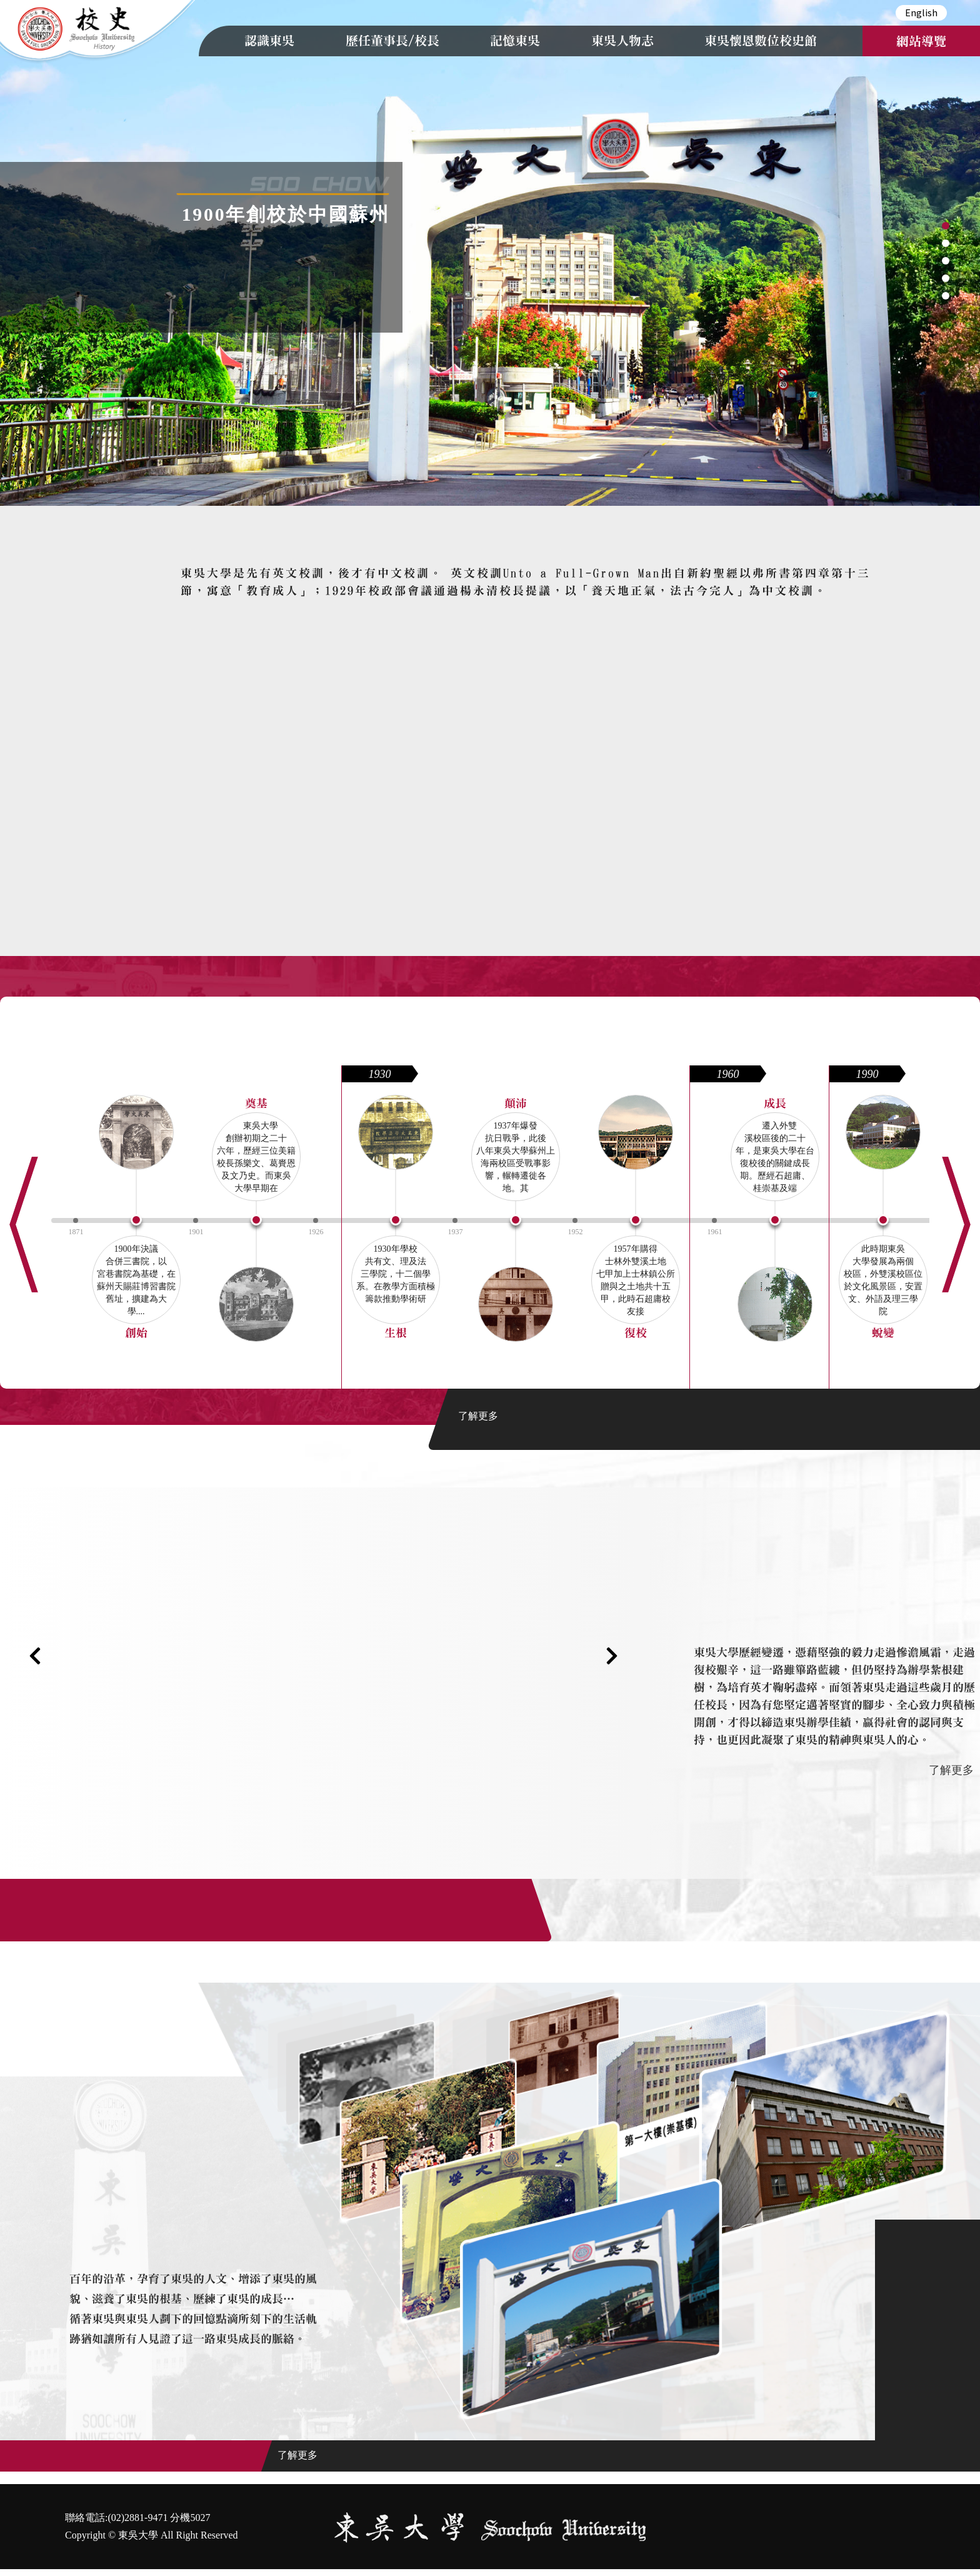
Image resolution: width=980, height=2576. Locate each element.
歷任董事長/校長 (392, 40)
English (921, 12)
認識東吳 (269, 40)
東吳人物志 (622, 40)
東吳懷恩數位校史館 (760, 40)
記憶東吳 (515, 40)
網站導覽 (921, 41)
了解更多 (478, 1416)
